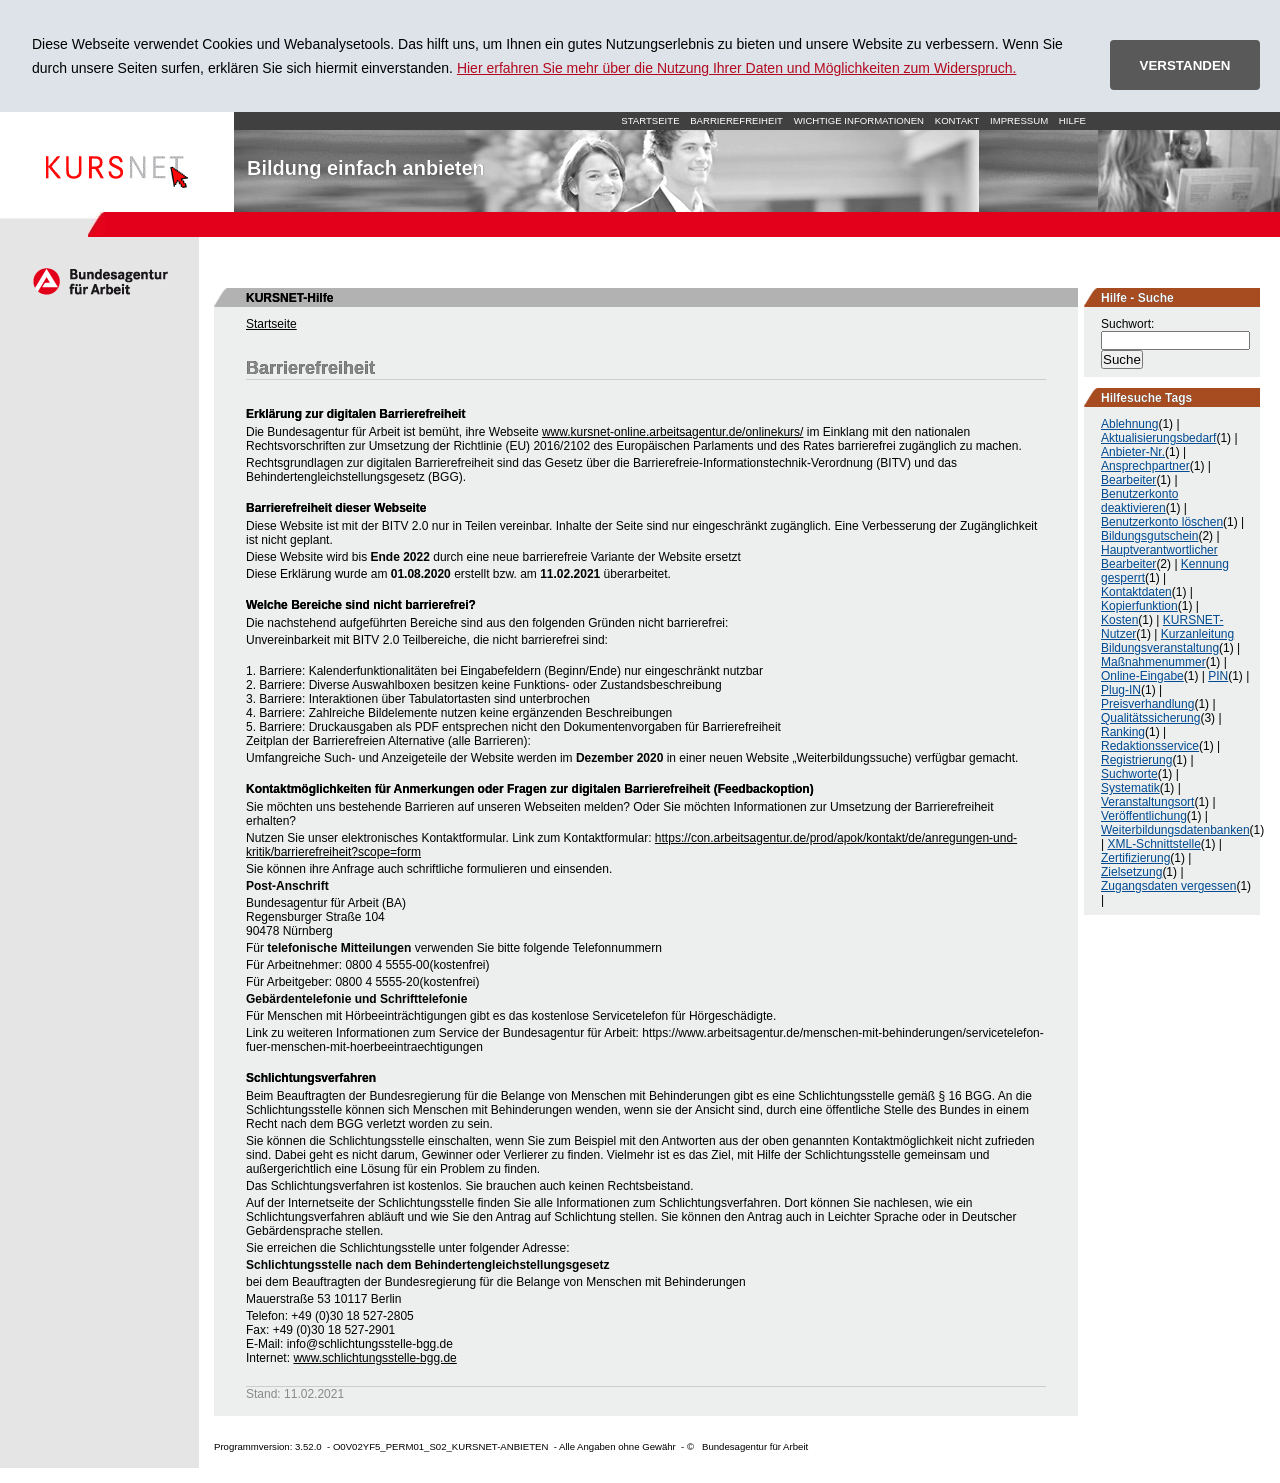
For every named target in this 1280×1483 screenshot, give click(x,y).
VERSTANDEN (1185, 65)
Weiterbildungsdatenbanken (1175, 830)
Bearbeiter (1128, 480)
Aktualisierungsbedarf (1158, 438)
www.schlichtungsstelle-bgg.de (374, 1358)
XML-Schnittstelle (1153, 844)
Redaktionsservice (1150, 746)
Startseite (117, 162)
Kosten (1119, 620)
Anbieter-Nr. (1133, 452)
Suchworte (1129, 774)
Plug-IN (1121, 690)
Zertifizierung (1135, 858)
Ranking (1123, 732)
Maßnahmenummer (1153, 662)
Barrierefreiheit (736, 120)
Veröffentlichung (1144, 816)
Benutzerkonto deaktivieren (1139, 501)
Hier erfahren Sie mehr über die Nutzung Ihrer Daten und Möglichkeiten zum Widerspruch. (737, 68)
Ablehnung (1129, 424)
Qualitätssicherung (1150, 718)
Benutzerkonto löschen (1162, 522)
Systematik (1130, 788)
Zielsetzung (1131, 872)
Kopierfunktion (1139, 606)
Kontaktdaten (1136, 592)
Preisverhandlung (1147, 704)
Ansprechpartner (1145, 466)
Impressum (1019, 120)
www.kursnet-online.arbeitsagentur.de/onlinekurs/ (672, 432)
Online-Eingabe (1142, 676)
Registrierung (1136, 760)
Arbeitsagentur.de (99, 281)
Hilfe (1072, 120)
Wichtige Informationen (859, 120)
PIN (1218, 676)
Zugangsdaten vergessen (1168, 886)
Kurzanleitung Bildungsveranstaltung (1167, 641)
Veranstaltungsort (1147, 802)
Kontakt (957, 120)
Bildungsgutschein (1149, 536)
